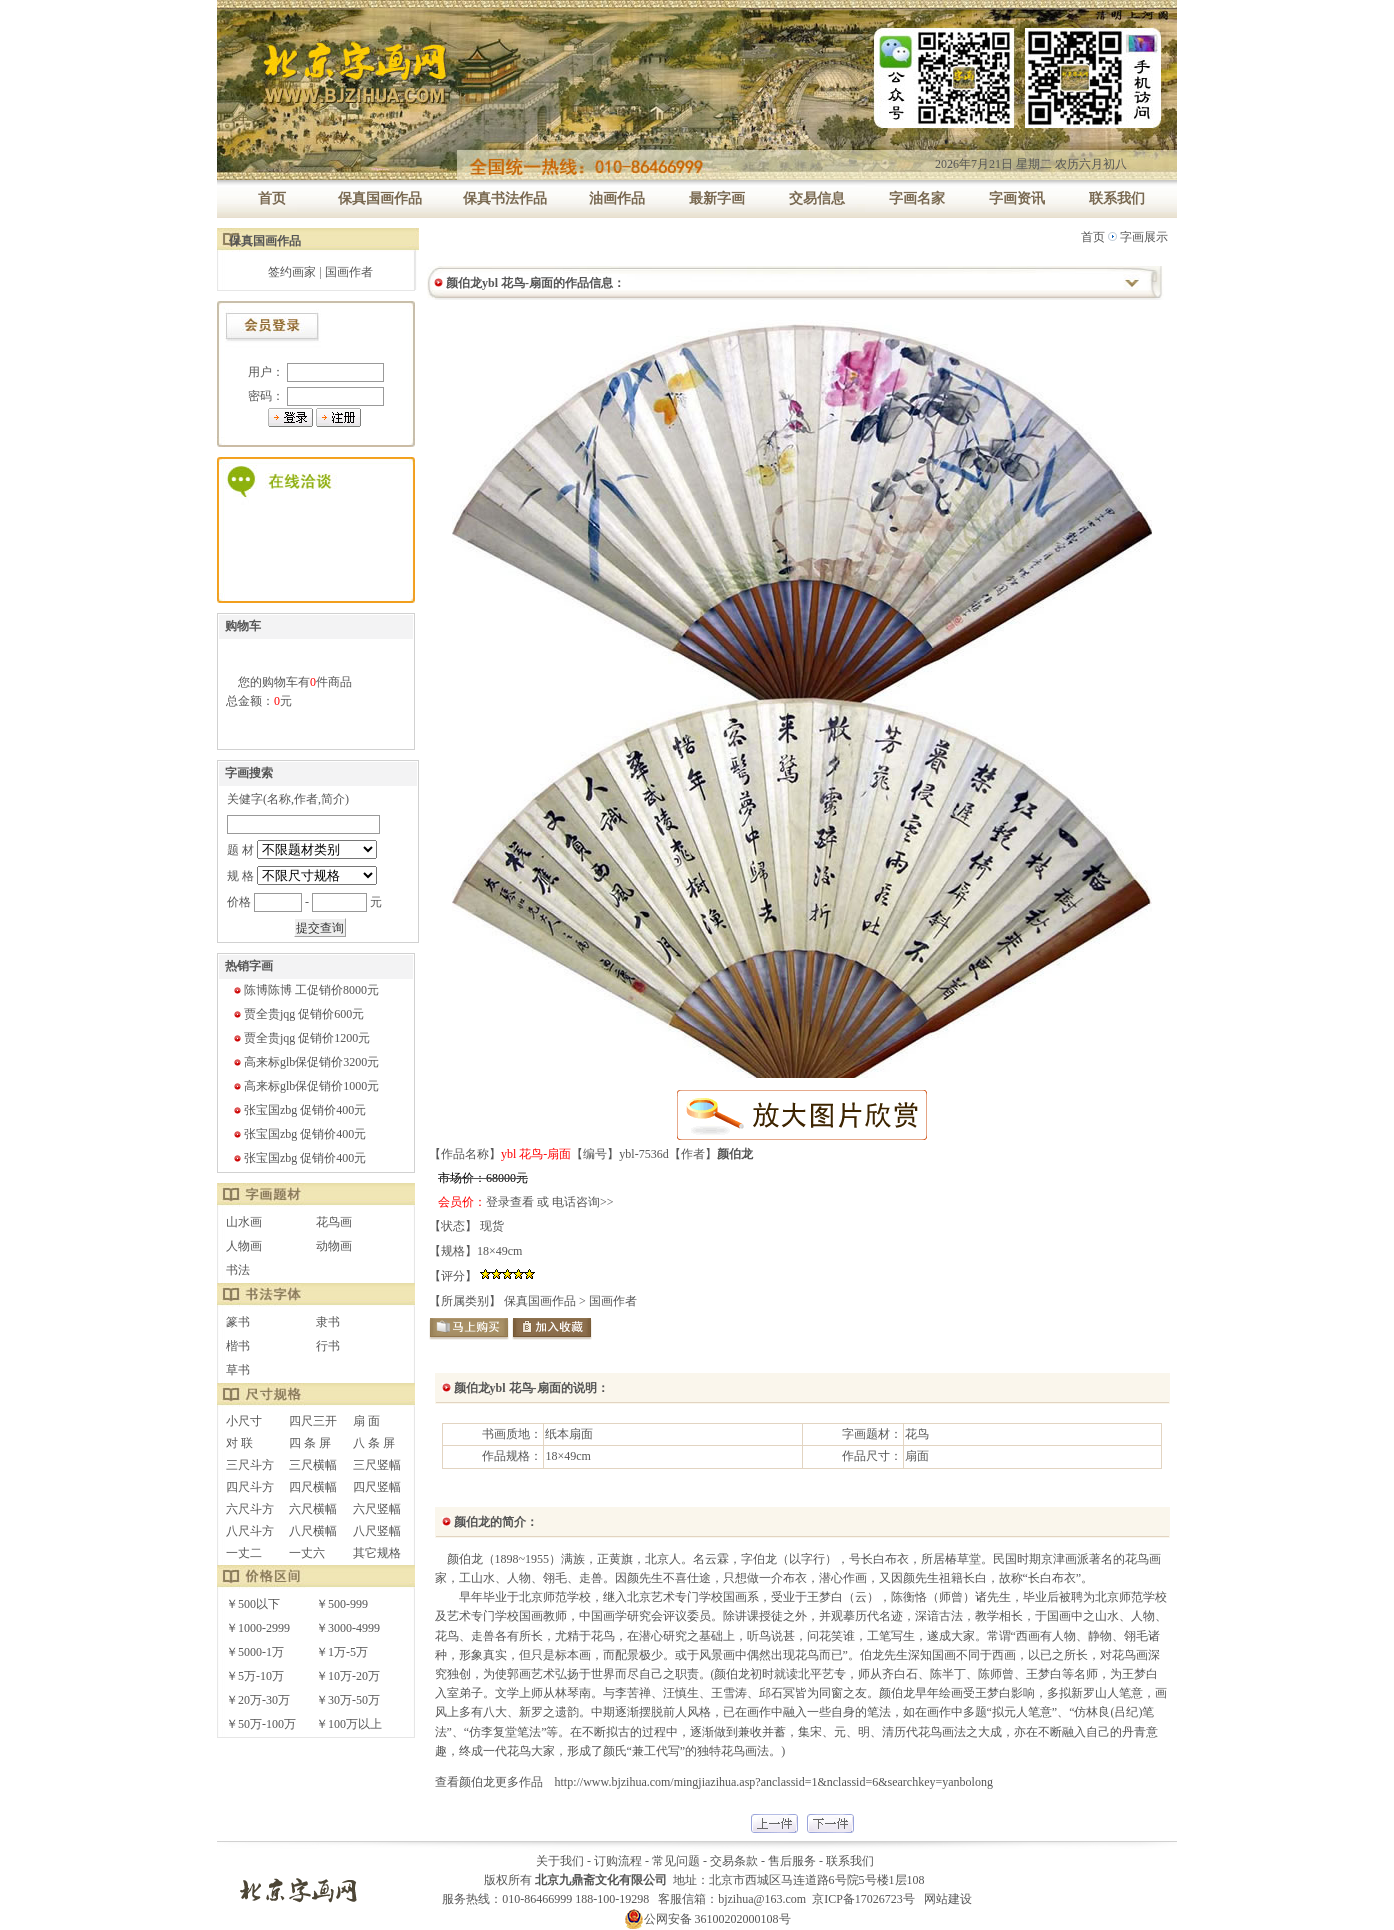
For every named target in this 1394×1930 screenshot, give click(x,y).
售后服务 (792, 1861)
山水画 (244, 1222)
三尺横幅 (313, 1465)
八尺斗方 (250, 1531)
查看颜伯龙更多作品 (489, 1782)
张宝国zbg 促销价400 (299, 1110)
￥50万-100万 (261, 1724)
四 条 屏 (310, 1443)
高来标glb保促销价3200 (305, 1062)
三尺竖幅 (377, 1465)
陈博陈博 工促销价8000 (305, 990)
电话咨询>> (583, 1202)
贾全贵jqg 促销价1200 (301, 1038)
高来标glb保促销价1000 (305, 1086)
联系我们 (850, 1861)
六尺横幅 (313, 1509)
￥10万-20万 (348, 1676)
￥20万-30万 (258, 1700)
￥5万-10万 (255, 1676)
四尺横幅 (313, 1487)
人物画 (244, 1246)
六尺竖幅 (377, 1509)
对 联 (239, 1443)
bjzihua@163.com (762, 1899)
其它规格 (377, 1553)
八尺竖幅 (377, 1531)
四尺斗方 (250, 1487)
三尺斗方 (250, 1465)
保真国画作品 (540, 1301)
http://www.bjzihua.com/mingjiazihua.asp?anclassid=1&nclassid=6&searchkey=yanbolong (774, 1782)
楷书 (238, 1346)
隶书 (328, 1322)
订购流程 (618, 1861)
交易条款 (734, 1861)
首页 (1093, 237)
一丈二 (244, 1553)
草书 (238, 1370)
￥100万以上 (349, 1724)
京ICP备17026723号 (863, 1899)
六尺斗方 (250, 1509)
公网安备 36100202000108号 (707, 1919)
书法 (238, 1270)
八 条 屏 (374, 1443)
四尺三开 (313, 1421)
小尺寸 (244, 1421)
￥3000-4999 (348, 1628)
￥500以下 (253, 1604)
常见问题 (676, 1861)
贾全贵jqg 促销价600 (298, 1014)
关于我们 (560, 1861)
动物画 (334, 1246)
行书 (328, 1346)
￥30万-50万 (348, 1700)
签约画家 (292, 272)
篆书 (238, 1322)
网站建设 (948, 1899)
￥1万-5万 (342, 1652)
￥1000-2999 (258, 1628)
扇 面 (366, 1421)
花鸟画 (334, 1222)
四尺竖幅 (377, 1487)
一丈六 (307, 1553)
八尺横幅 (313, 1531)
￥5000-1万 (255, 1652)
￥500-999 (342, 1604)
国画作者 (349, 272)
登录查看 (510, 1202)
